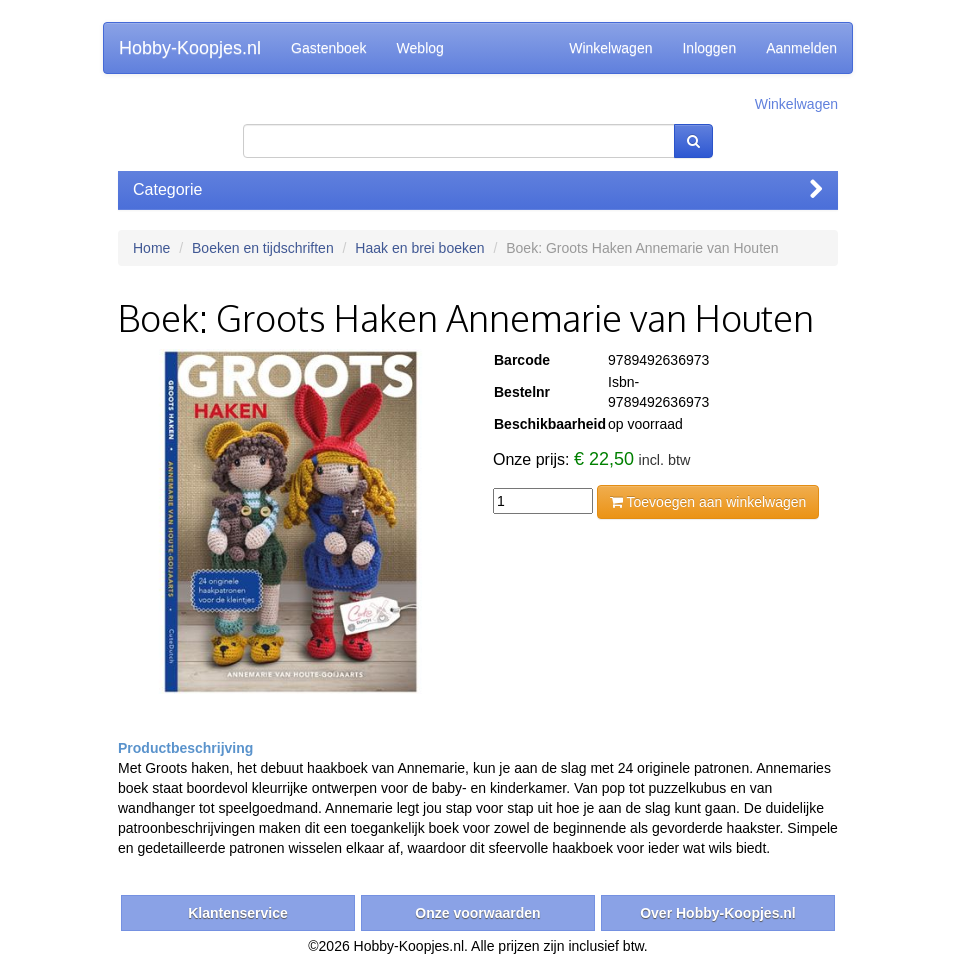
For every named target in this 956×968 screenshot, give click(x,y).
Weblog (420, 48)
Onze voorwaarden (477, 913)
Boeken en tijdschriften (263, 248)
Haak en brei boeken (419, 248)
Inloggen (709, 48)
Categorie (478, 189)
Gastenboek (329, 48)
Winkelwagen (610, 48)
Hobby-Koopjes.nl (190, 48)
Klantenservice (238, 913)
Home (151, 248)
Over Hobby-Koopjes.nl (718, 913)
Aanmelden (801, 48)
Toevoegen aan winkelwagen (708, 502)
